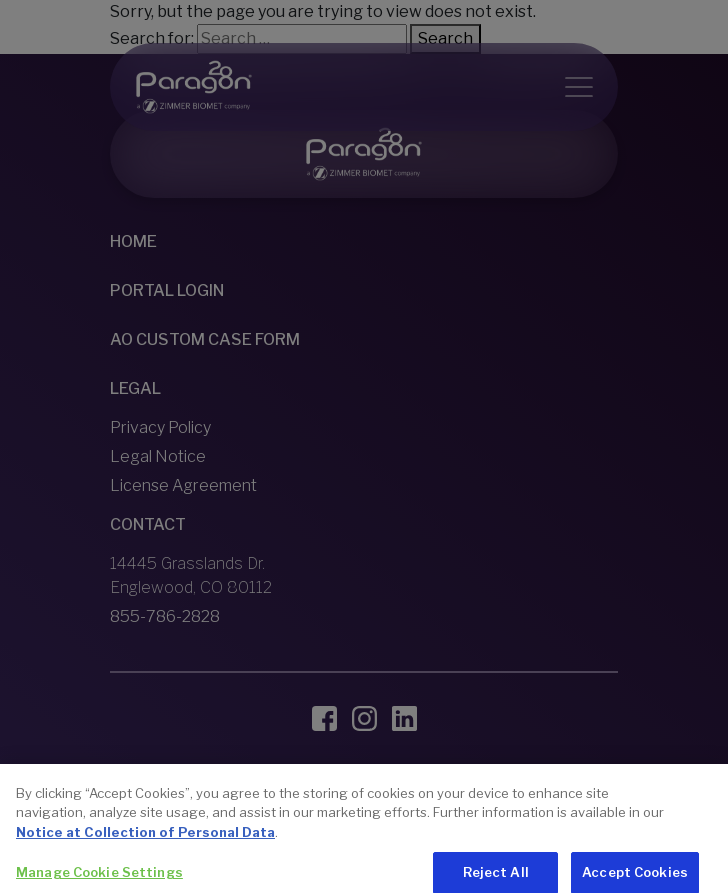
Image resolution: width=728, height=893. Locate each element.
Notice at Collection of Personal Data (145, 847)
